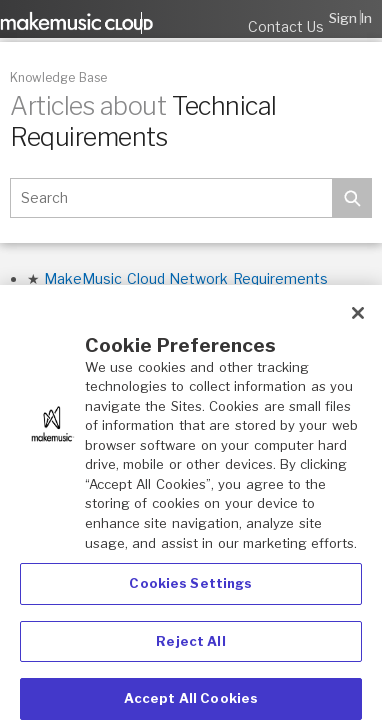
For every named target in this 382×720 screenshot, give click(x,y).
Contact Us (286, 26)
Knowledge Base (58, 77)
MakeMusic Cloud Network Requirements (185, 278)
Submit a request (225, 18)
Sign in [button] (350, 18)
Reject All (190, 645)
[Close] (358, 317)
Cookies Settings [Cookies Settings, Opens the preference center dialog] (190, 587)
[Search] (171, 198)
